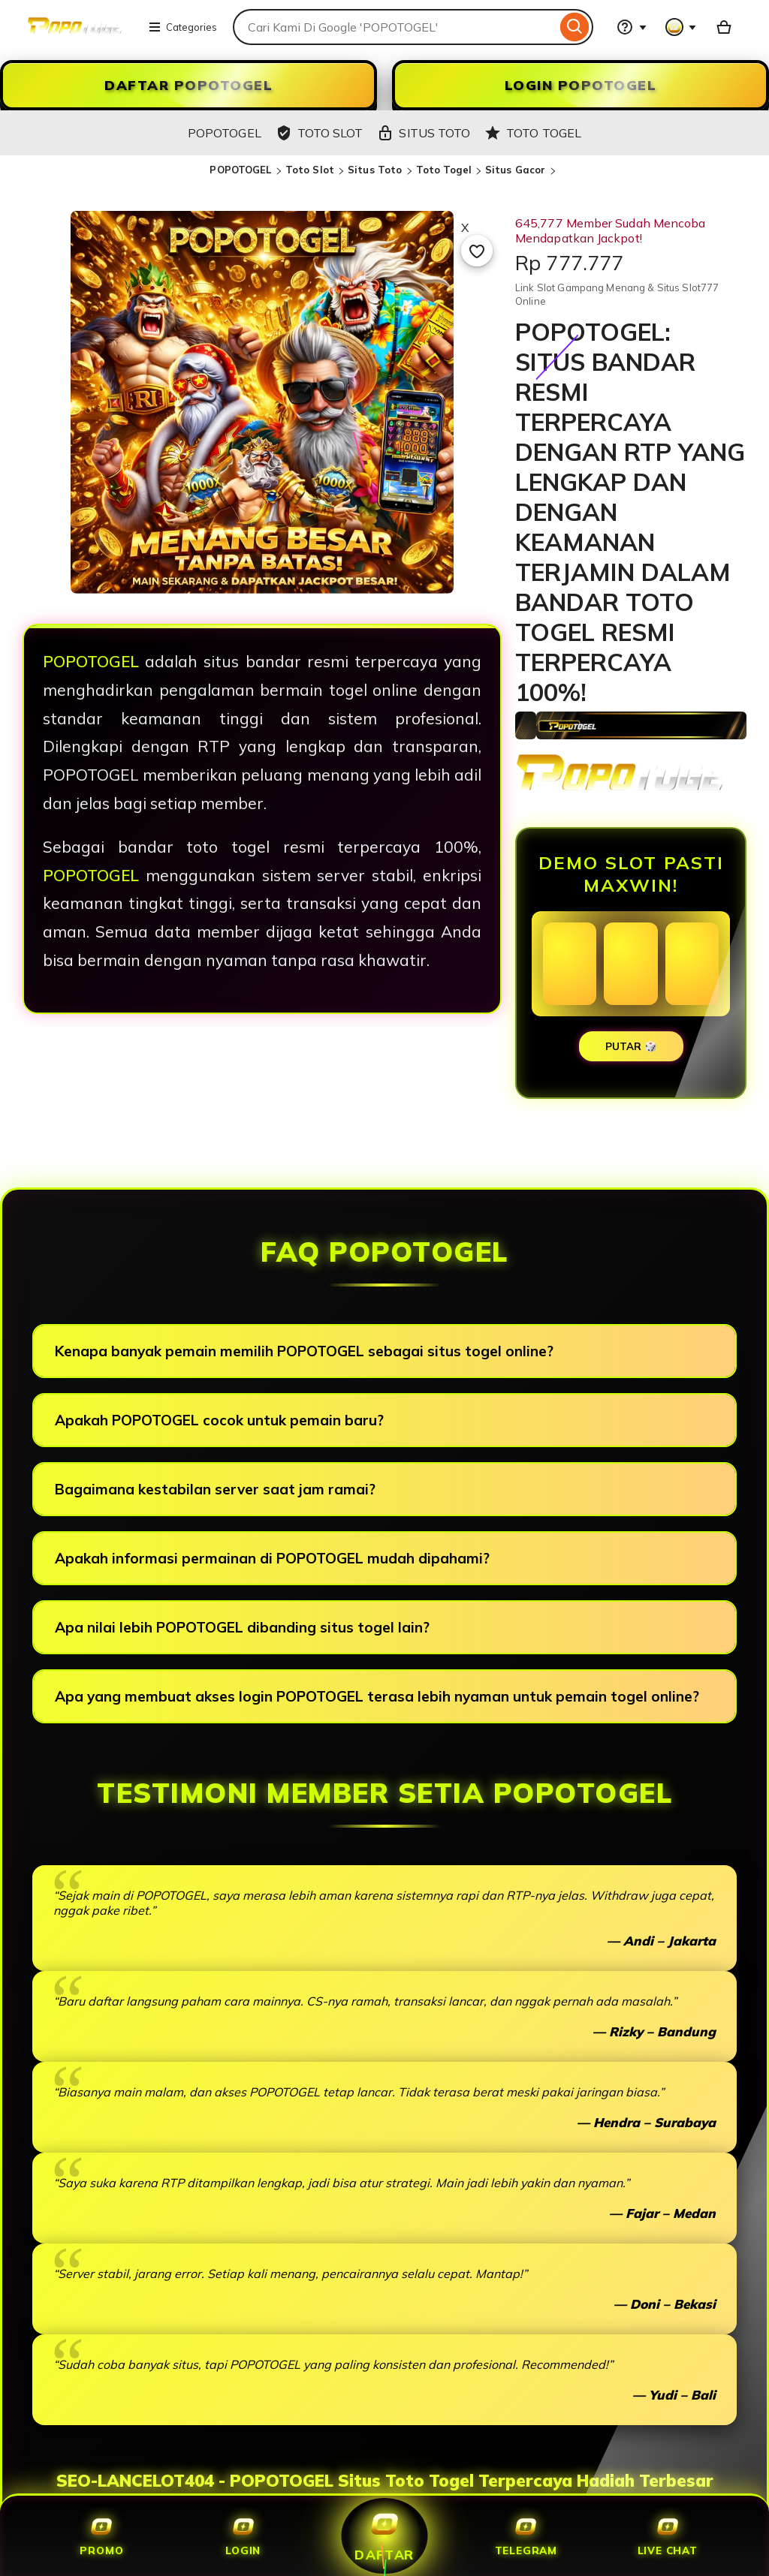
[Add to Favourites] (477, 250)
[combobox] (394, 27)
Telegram (526, 2535)
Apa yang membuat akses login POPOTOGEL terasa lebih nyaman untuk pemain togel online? (377, 1696)
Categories (182, 27)
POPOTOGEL (240, 170)
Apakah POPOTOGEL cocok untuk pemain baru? (219, 1420)
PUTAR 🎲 (631, 1046)
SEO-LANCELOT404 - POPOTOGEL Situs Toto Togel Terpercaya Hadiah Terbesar (384, 2480)
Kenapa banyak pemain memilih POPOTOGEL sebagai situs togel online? (304, 1351)
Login (243, 2535)
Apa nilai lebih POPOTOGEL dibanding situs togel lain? (242, 1627)
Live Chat (668, 2535)
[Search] (574, 27)
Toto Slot (309, 170)
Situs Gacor (515, 170)
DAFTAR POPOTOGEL (188, 85)
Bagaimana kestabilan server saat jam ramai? (215, 1489)
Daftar (384, 2535)
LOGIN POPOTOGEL (581, 85)
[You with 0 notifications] (681, 27)
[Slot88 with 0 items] (724, 27)
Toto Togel (444, 170)
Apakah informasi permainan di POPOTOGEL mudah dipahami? (272, 1558)
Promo (101, 2535)
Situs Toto (375, 170)
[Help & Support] (631, 27)
